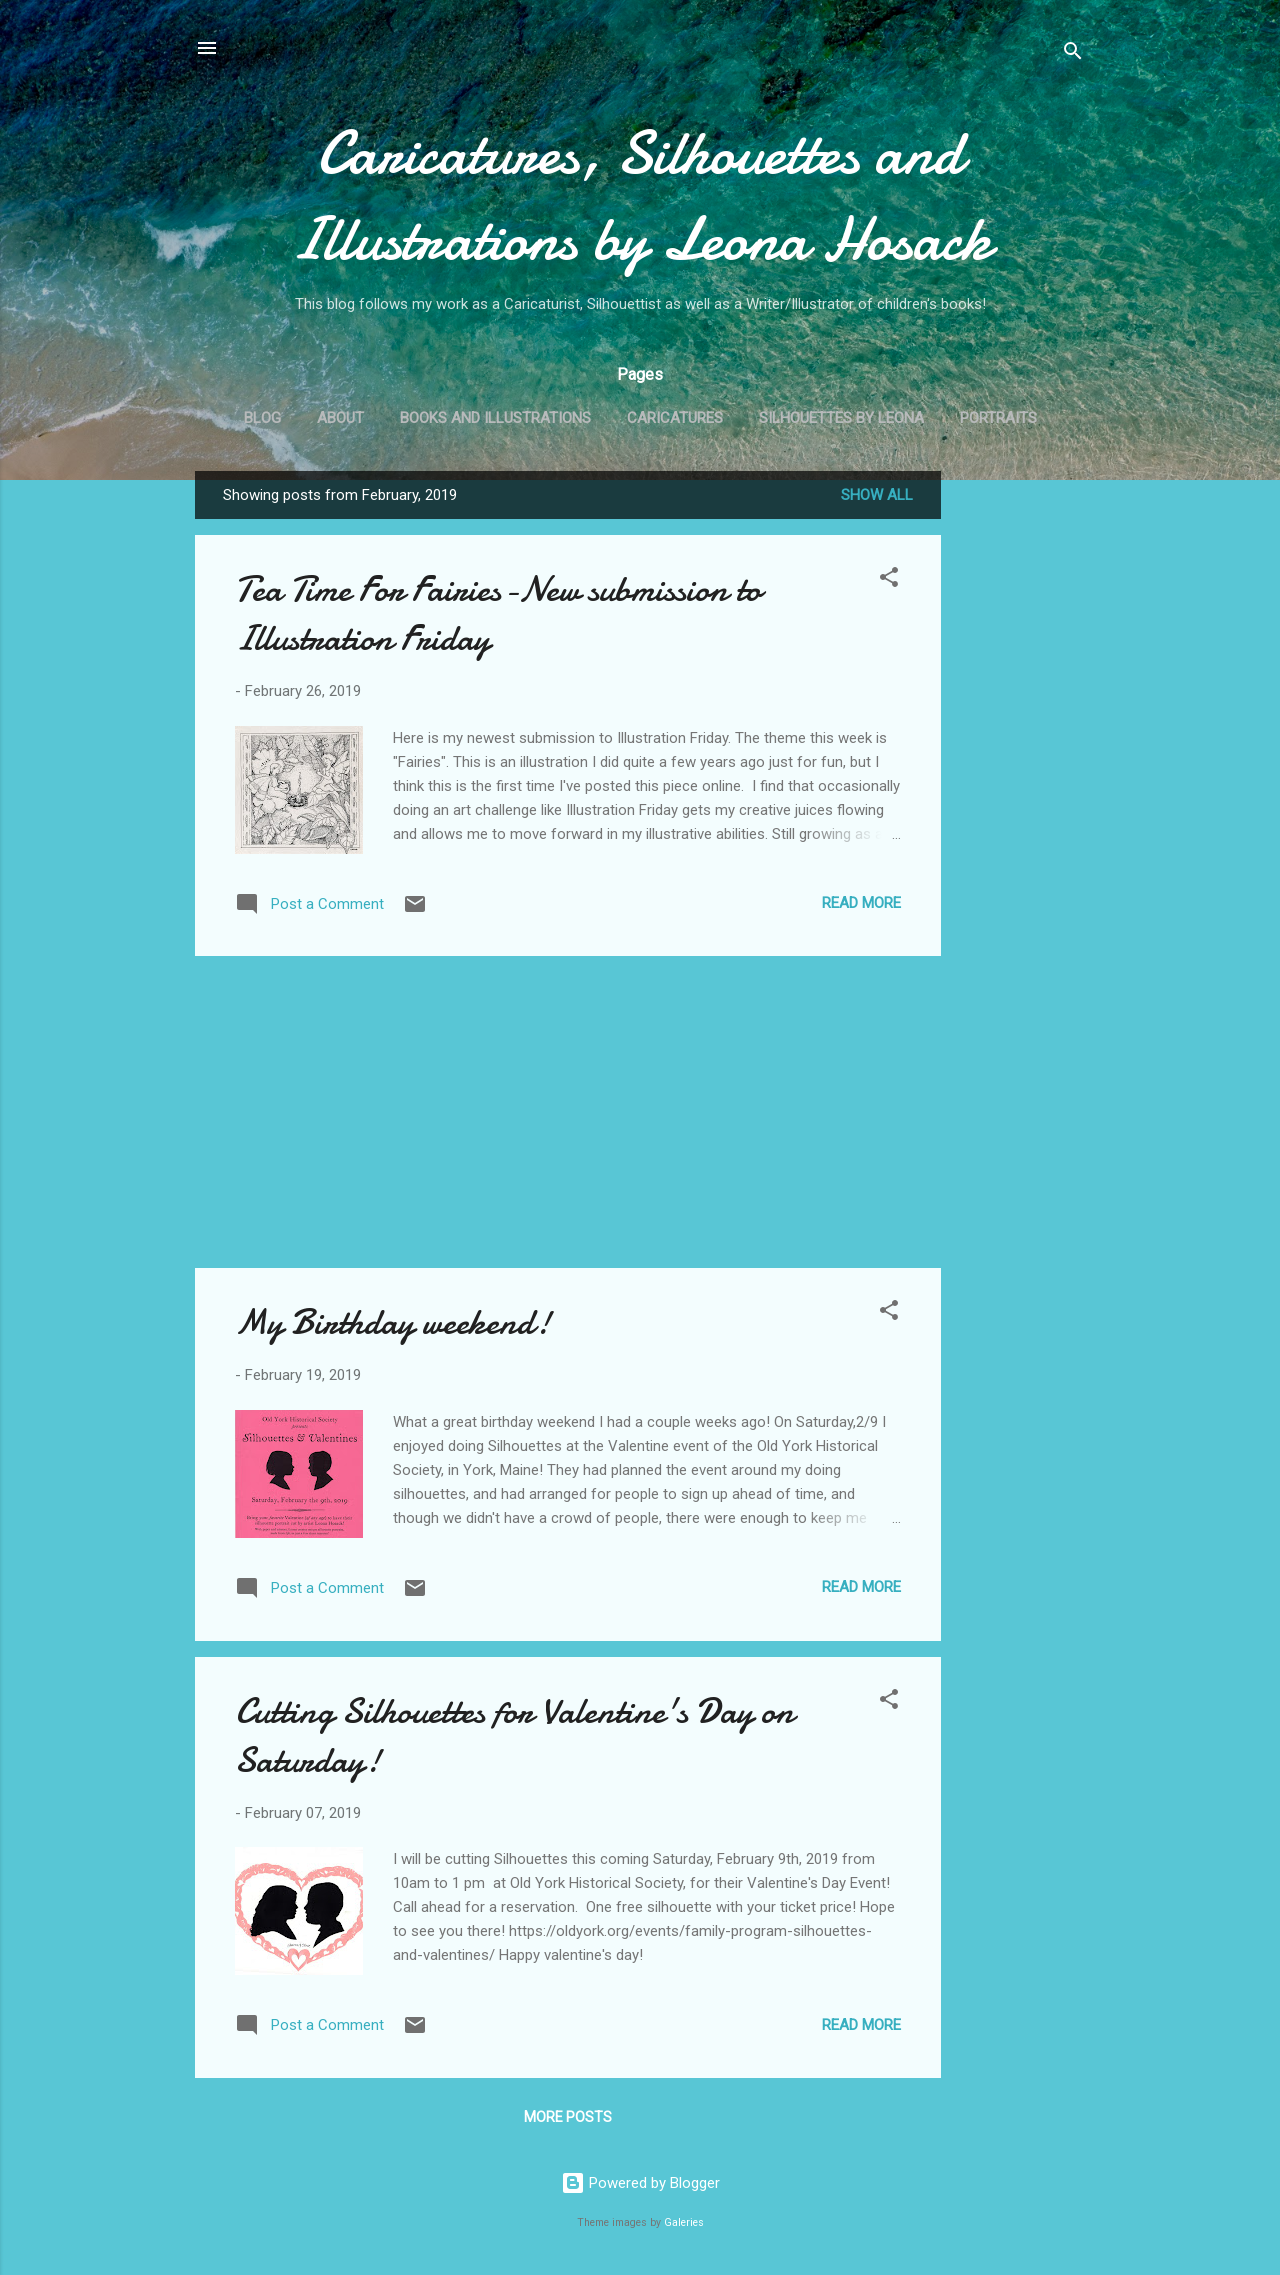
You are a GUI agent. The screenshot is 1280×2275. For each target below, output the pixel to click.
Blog (262, 418)
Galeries (684, 2222)
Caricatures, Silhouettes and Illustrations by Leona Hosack (640, 196)
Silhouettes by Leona (841, 418)
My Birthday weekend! (393, 1322)
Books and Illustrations (495, 418)
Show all (877, 495)
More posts (568, 2117)
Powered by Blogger (640, 2183)
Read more (861, 903)
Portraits (998, 418)
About (340, 418)
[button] (889, 580)
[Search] (1073, 54)
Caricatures (675, 418)
